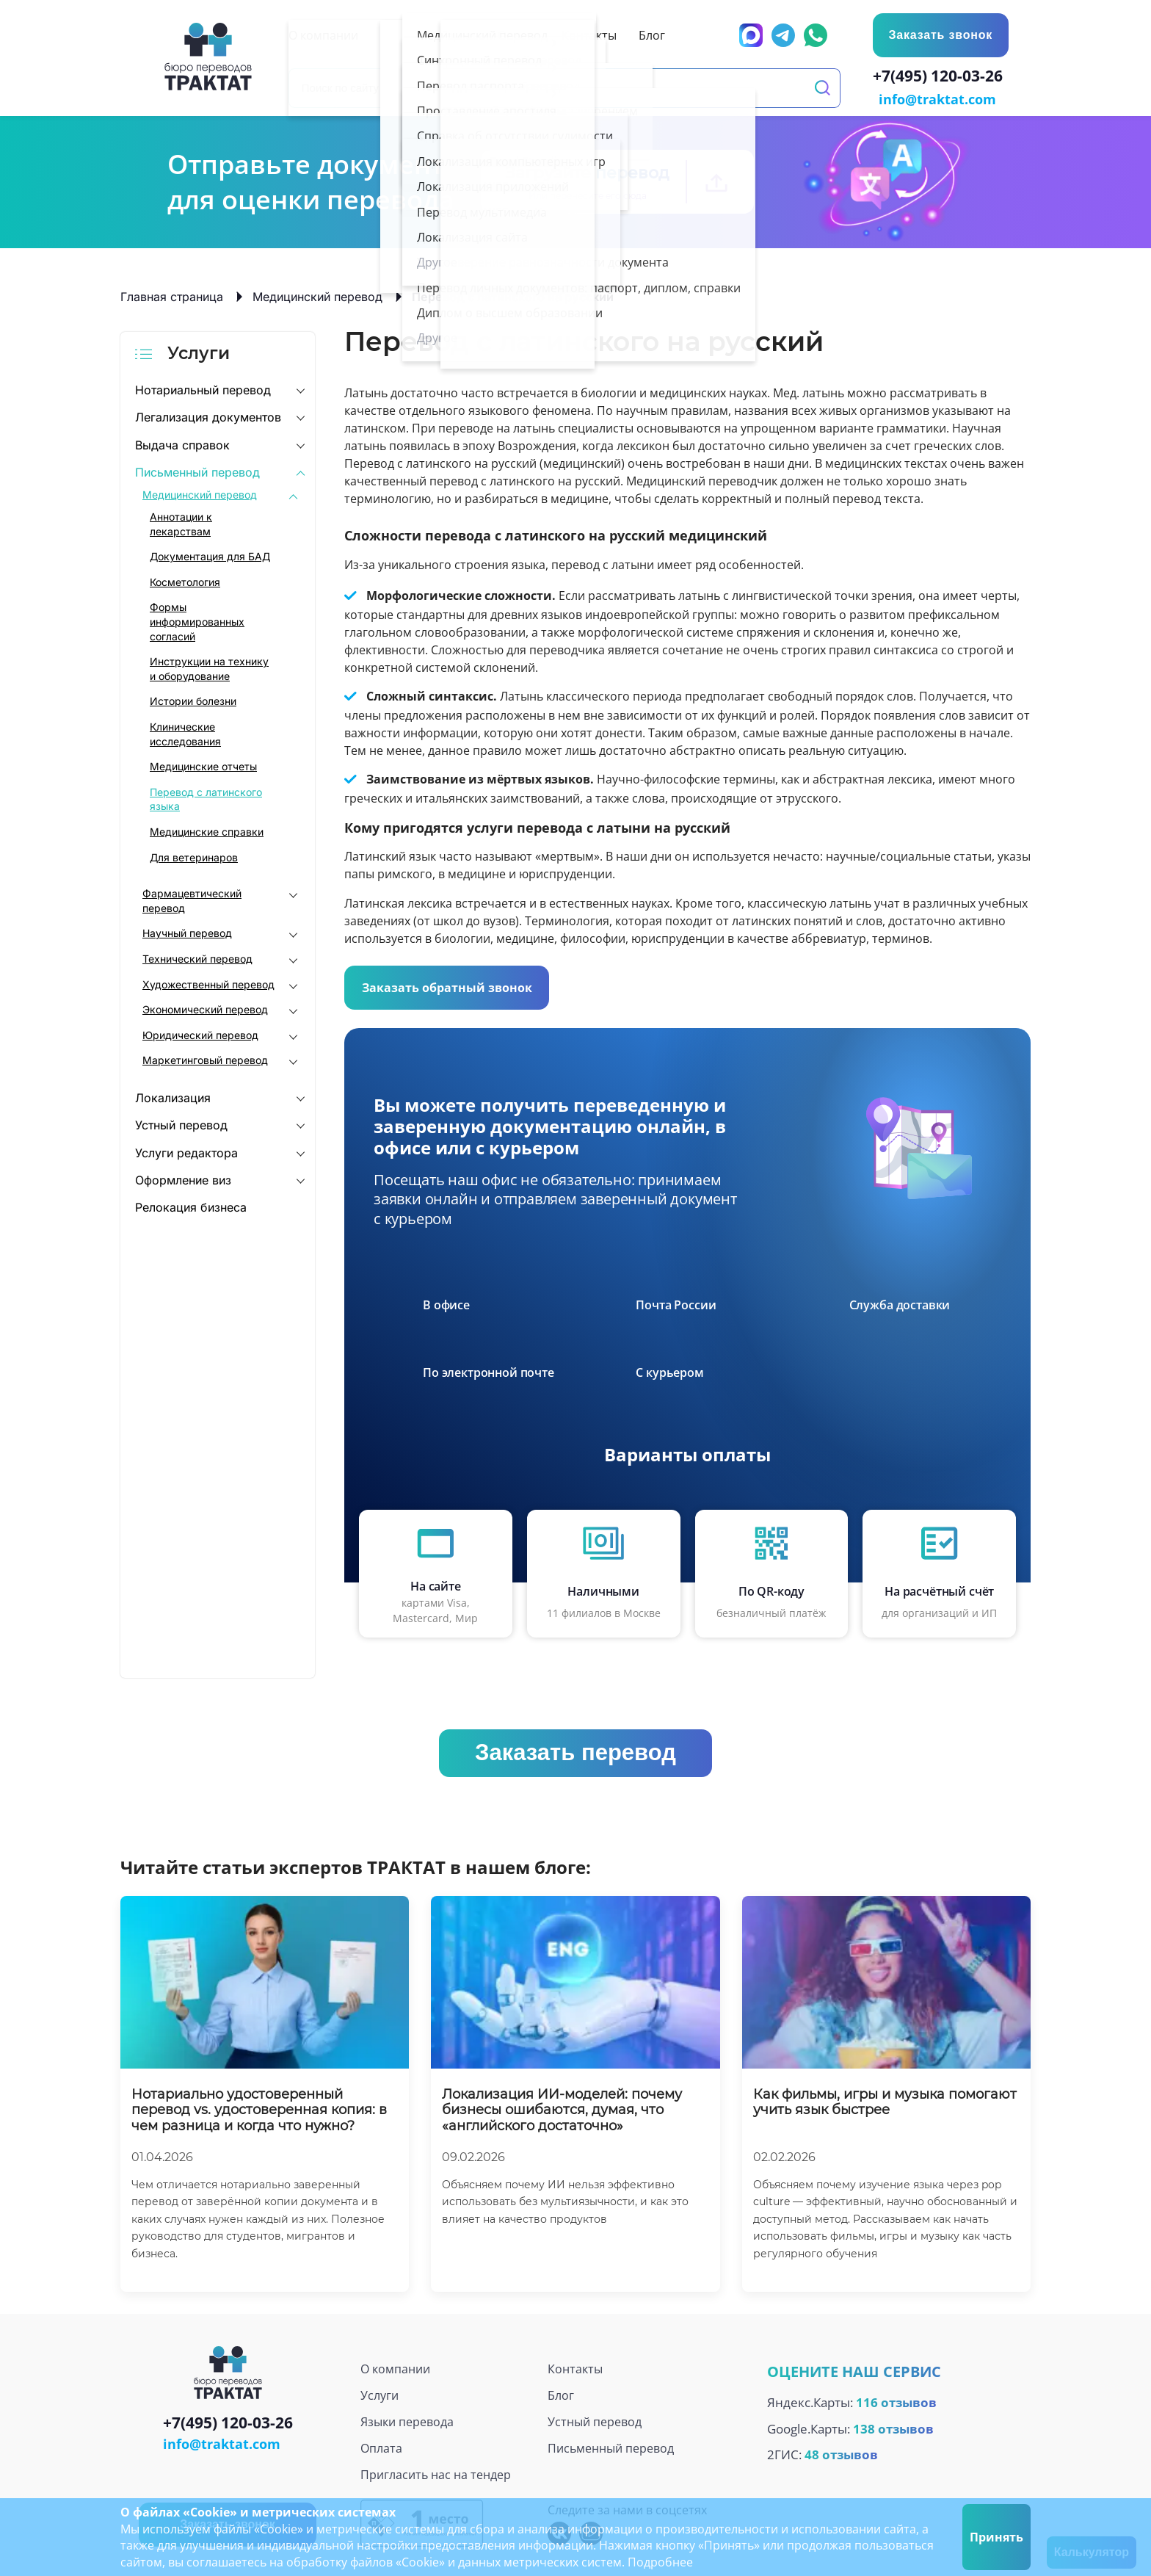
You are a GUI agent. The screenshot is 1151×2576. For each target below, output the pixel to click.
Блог (561, 2394)
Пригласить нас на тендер (435, 2473)
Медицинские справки (207, 830)
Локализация (173, 1096)
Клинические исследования (185, 732)
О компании (395, 2367)
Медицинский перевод (317, 295)
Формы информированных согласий (197, 620)
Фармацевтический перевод (192, 899)
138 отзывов (893, 2427)
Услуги (379, 2394)
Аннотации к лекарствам (181, 522)
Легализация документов (208, 415)
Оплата (381, 2447)
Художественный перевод (208, 983)
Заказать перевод (575, 1751)
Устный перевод (181, 1123)
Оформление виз (183, 1178)
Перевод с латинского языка (206, 797)
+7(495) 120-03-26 (941, 78)
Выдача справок (182, 443)
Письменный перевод (197, 470)
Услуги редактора (186, 1151)
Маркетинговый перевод (205, 1058)
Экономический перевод (205, 1008)
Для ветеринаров (194, 856)
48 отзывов (841, 2453)
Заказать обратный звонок (447, 986)
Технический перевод (197, 957)
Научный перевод (187, 931)
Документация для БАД (210, 555)
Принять (996, 2537)
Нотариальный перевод (203, 388)
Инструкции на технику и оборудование (209, 667)
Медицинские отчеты (203, 765)
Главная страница (171, 295)
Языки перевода (407, 2420)
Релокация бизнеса (191, 1206)
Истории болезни (193, 700)
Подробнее (660, 2562)
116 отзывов (896, 2400)
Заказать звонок (939, 35)
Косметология (185, 580)
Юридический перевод (200, 1033)
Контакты (575, 2367)
